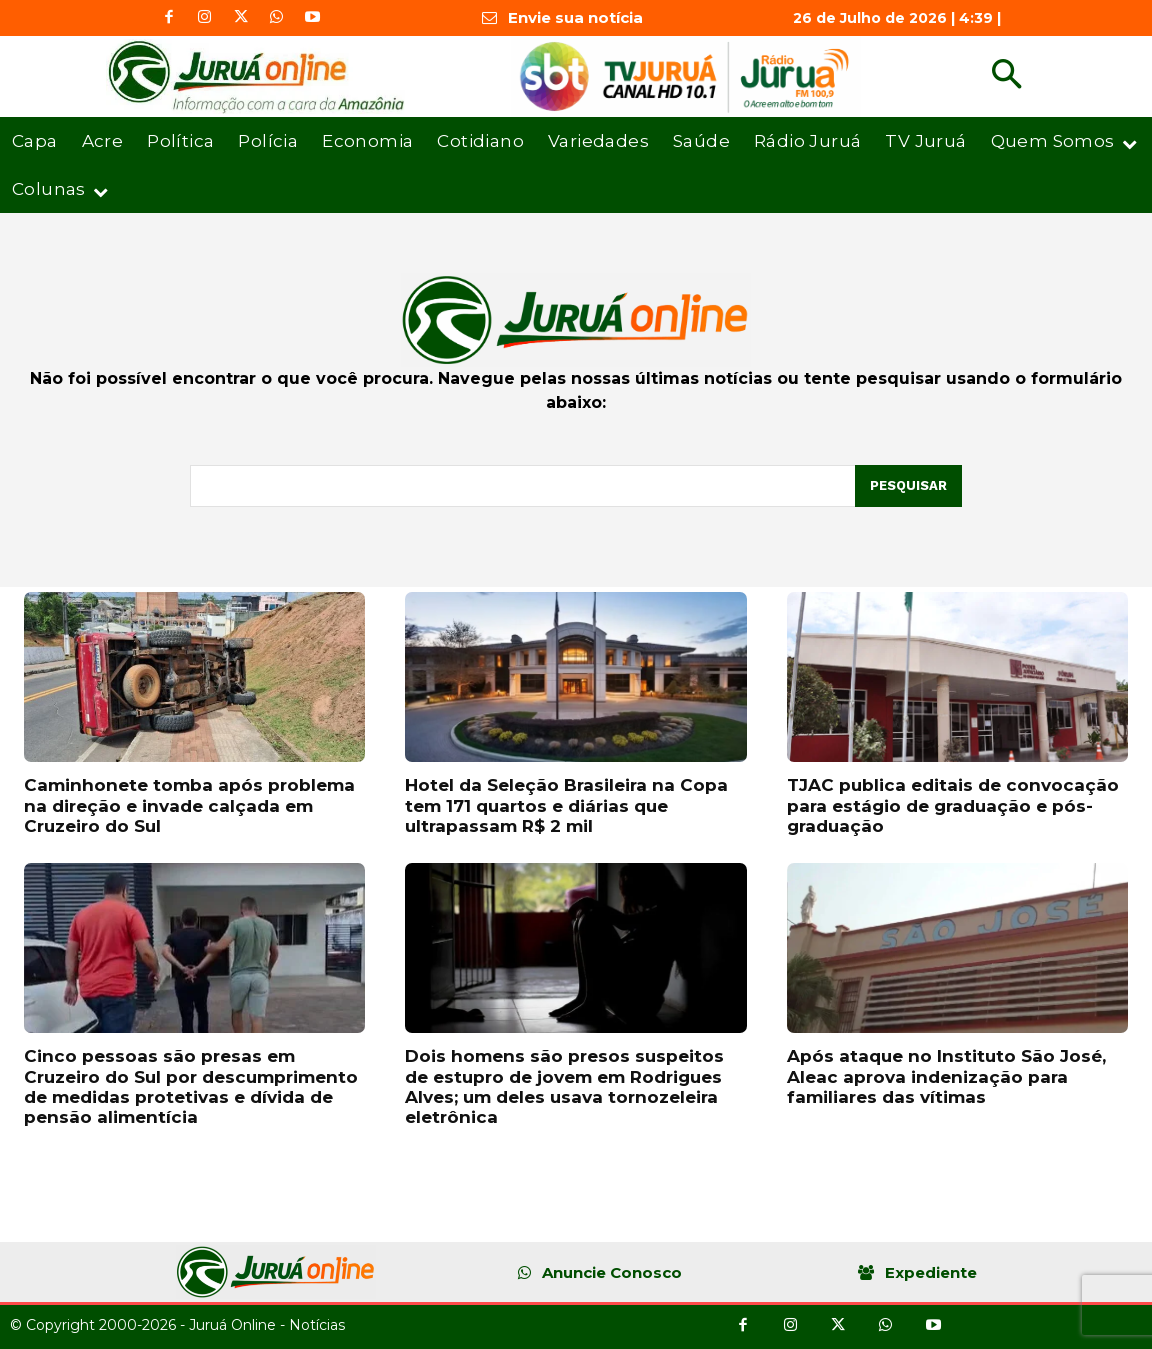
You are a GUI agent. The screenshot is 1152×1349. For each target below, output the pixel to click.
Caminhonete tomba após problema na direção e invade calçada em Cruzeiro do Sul (189, 805)
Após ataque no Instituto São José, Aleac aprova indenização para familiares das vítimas (946, 1076)
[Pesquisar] (908, 486)
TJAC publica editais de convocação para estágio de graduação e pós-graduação (953, 805)
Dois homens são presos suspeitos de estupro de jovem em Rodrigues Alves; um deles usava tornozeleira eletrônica (564, 1086)
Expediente (931, 1272)
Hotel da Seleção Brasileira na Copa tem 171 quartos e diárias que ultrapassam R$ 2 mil (566, 805)
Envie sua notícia (575, 17)
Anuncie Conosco (612, 1272)
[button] (1006, 76)
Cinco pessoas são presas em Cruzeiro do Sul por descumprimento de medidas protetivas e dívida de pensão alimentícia (191, 1086)
